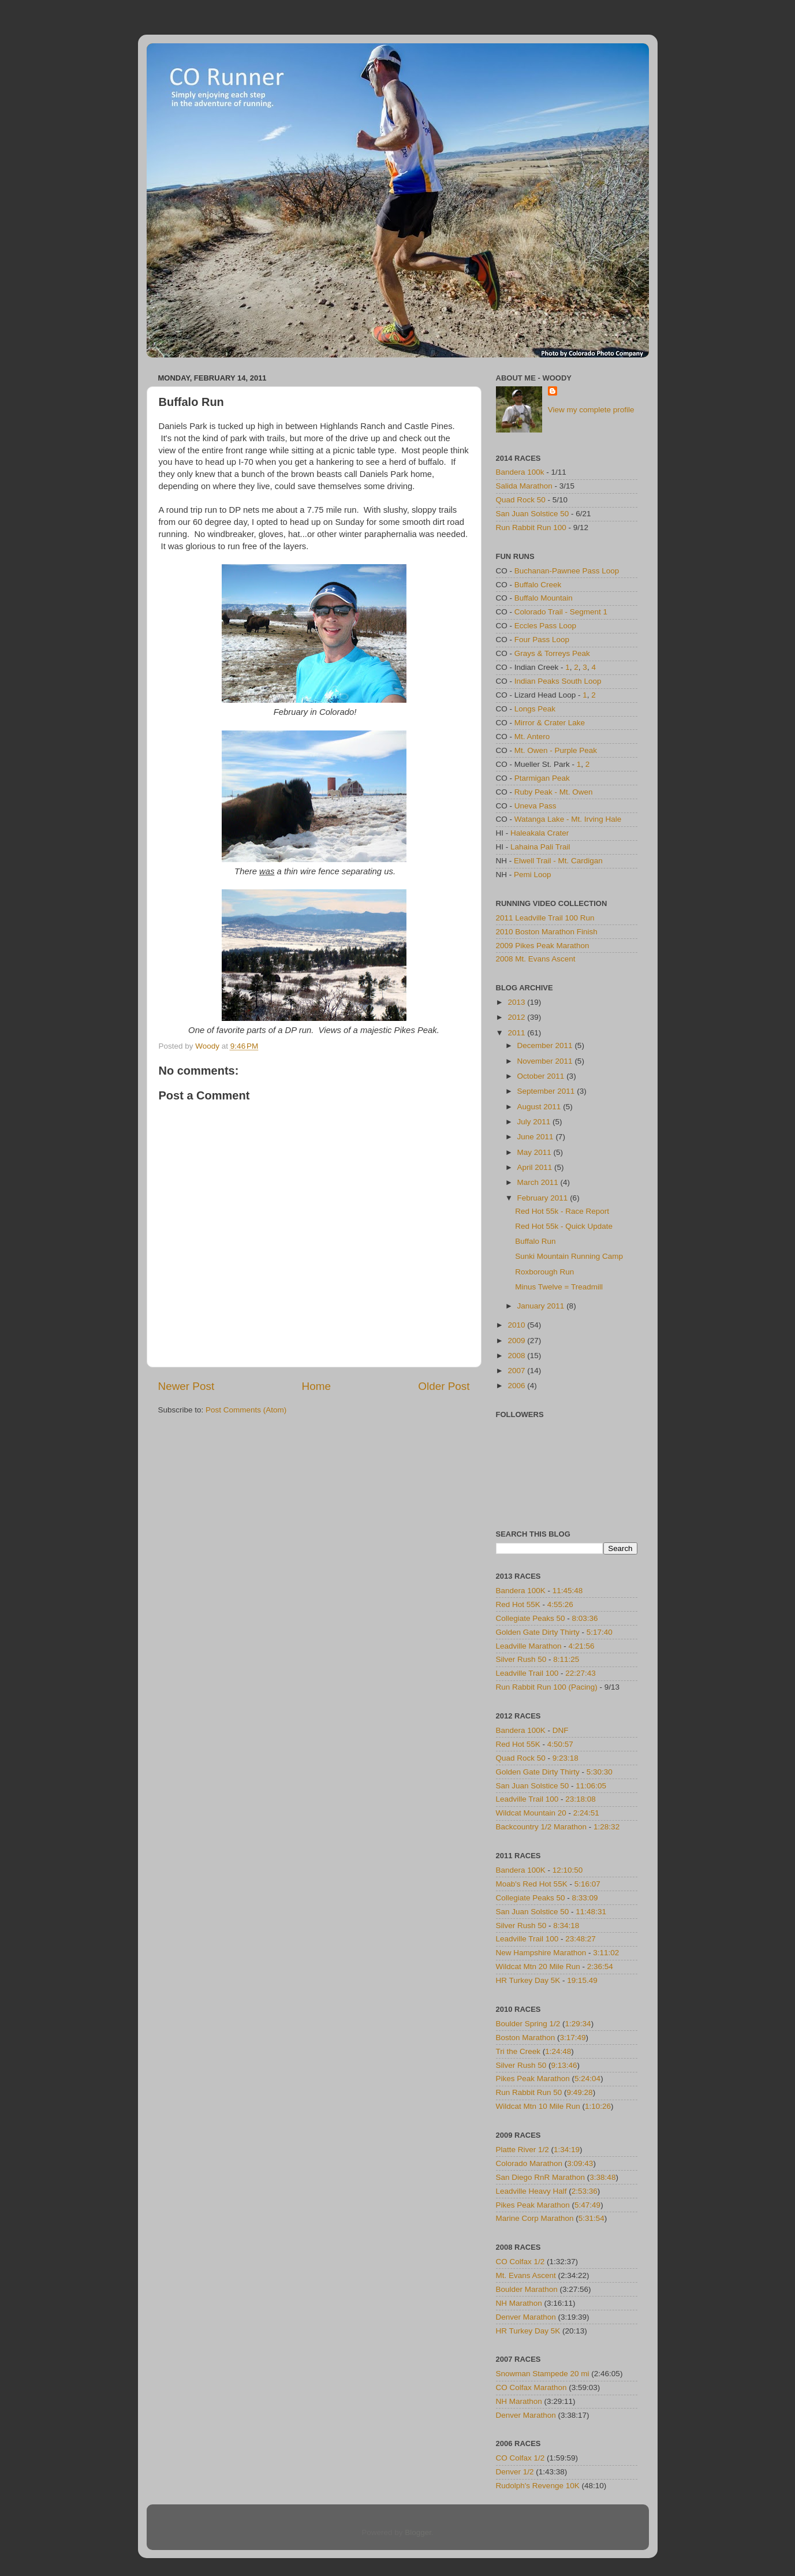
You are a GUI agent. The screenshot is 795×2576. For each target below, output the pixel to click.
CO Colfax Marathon (531, 2387)
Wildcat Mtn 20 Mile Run (538, 1966)
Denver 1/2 (515, 2471)
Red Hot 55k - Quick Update (564, 1226)
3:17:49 (573, 2037)
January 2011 (542, 1306)
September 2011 (547, 1091)
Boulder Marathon (527, 2289)
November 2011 (546, 1061)
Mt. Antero (532, 736)
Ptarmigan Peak (542, 778)
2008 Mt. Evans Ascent (536, 959)
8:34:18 (566, 1925)
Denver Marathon (526, 2317)
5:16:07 (587, 1884)
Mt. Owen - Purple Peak (555, 750)
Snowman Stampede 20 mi (542, 2373)
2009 (517, 1340)
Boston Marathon (525, 2037)
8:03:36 (585, 1618)
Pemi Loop (532, 874)
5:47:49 (587, 2205)
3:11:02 (606, 1952)
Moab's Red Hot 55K (532, 1884)
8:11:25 (566, 1659)
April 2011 (536, 1167)
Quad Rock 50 (521, 499)
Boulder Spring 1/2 (528, 2023)
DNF (561, 1730)
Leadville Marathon (529, 1646)
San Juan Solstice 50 (532, 513)
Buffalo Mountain (543, 598)
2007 (517, 1370)
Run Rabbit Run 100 (531, 527)
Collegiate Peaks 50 (530, 1618)
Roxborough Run (544, 1272)
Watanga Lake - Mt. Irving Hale (568, 819)
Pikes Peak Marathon (533, 2078)
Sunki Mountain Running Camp (569, 1256)
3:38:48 (602, 2177)
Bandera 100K (521, 1590)
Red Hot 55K (518, 1604)
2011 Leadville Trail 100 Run (545, 918)
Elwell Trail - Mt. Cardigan (558, 860)
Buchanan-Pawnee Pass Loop (566, 570)
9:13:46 (564, 2065)
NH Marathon (519, 2303)
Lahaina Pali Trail (540, 846)
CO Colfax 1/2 (520, 2261)
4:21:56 (582, 1646)
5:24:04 (587, 2078)
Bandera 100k (520, 472)
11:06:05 (591, 1785)
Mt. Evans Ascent (526, 2275)
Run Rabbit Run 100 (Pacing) (547, 1687)
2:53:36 (585, 2191)
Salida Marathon (524, 486)
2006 (517, 1385)
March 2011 (539, 1182)
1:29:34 (578, 2023)
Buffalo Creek (538, 584)
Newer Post (186, 1386)
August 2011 (540, 1106)
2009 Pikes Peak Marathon (542, 945)
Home (316, 1386)
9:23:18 (565, 1758)
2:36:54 (600, 1966)
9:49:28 (580, 2092)
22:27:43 (580, 1673)
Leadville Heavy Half (531, 2191)
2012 (517, 1017)
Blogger (418, 2532)
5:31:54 (591, 2218)
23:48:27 (580, 1938)
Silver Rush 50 (521, 1659)
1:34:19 (567, 2149)
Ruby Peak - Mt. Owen (553, 792)
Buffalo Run (535, 1241)
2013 (517, 1002)
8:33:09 (585, 1897)
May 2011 (535, 1152)
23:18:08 (580, 1799)
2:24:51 (586, 1813)
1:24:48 (558, 2051)
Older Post (443, 1386)
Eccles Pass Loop (545, 625)
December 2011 (546, 1045)
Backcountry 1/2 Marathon (541, 1826)
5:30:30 (600, 1772)
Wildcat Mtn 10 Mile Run (538, 2106)
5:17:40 (600, 1632)
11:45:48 (568, 1590)
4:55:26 (560, 1604)
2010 (517, 1325)
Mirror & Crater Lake (549, 722)
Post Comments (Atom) (246, 1410)
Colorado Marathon (529, 2163)
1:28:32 (606, 1826)
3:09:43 (580, 2163)
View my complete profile (591, 409)
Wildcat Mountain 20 (531, 1813)
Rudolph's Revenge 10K (538, 2485)
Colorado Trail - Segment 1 (560, 611)
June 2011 (536, 1136)
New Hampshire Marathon (541, 1952)
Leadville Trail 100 (527, 1673)
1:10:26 (598, 2106)
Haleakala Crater (539, 833)
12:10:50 (568, 1870)
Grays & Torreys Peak (552, 653)
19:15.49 (582, 1980)
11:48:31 (591, 1911)
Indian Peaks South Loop (558, 681)
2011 (517, 1032)
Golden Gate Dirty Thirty (538, 1632)
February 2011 (543, 1198)
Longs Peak (534, 708)
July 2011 (535, 1121)
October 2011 (542, 1076)
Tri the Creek (518, 2051)
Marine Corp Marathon (535, 2218)
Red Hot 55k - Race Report (562, 1211)
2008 (517, 1355)
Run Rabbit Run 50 (529, 2092)
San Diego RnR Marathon (540, 2177)
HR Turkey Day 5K (528, 1980)
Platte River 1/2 (522, 2149)
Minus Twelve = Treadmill (559, 1287)
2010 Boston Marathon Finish (547, 931)
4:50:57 (560, 1744)
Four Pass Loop (541, 639)
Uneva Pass (535, 805)
